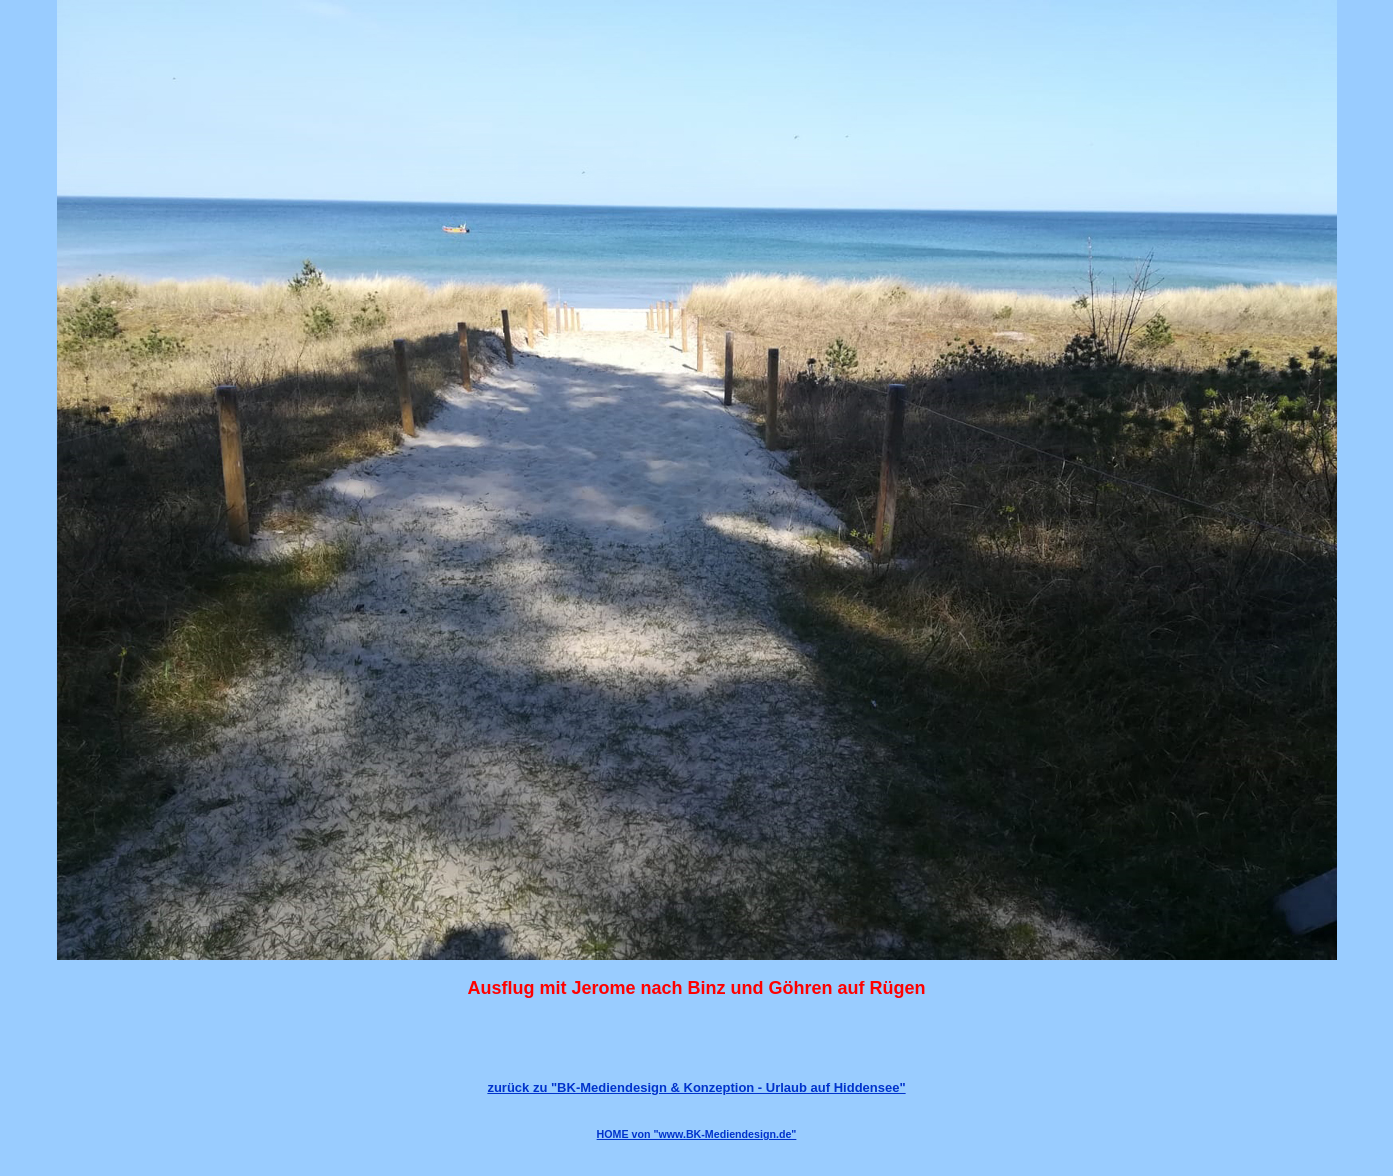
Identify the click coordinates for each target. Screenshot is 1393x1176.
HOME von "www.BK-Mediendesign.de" (697, 1134)
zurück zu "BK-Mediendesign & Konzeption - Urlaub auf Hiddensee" (696, 1087)
